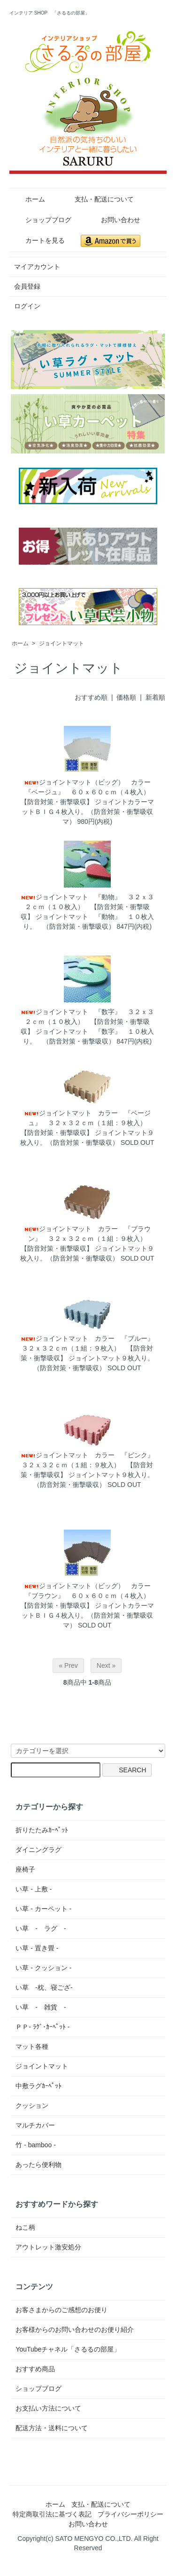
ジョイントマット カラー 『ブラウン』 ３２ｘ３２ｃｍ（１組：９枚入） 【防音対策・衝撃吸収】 (87, 1238)
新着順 (155, 697)
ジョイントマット (61, 643)
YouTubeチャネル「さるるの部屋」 (67, 2349)
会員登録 (27, 286)
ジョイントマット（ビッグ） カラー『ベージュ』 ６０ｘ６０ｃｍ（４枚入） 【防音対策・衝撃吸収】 (88, 792)
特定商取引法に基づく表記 (52, 2514)
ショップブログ (41, 220)
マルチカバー (35, 2125)
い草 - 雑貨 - (40, 2007)
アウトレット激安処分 (48, 2247)
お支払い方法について (48, 2408)
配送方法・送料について (51, 2428)
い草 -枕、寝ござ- (43, 1987)
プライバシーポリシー (130, 2514)
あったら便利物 (38, 2164)
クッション (31, 2105)
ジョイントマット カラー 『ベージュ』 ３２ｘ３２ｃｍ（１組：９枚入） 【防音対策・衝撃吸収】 (87, 1122)
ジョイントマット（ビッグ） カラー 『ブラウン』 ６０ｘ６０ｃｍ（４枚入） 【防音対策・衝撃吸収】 (89, 1595)
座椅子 (25, 1869)
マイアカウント (37, 266)
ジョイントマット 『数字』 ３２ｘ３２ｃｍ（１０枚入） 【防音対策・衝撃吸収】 (87, 1021)
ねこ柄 (25, 2227)
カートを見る (38, 240)
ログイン (27, 306)
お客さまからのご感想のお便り (61, 2310)
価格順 (126, 697)
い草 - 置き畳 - (36, 1948)
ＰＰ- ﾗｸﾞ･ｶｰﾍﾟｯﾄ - (42, 2027)
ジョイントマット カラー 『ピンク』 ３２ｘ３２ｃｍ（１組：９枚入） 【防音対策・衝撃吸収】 (91, 1464)
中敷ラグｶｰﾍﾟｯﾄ (38, 2086)
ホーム (28, 199)
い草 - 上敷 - (33, 1889)
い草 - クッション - (43, 1967)
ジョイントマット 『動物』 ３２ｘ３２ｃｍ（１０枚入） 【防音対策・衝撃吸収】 (87, 906)
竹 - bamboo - (35, 2145)
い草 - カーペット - (43, 1908)
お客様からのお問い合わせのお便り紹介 (74, 2329)
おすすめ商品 (35, 2369)
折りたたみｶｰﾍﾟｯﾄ (41, 1830)
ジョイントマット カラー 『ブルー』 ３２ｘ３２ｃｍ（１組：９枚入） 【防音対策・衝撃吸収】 (91, 1348)
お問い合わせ (113, 220)
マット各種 (31, 2046)
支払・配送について (97, 199)
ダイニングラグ (38, 1849)
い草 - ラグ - (40, 1928)
